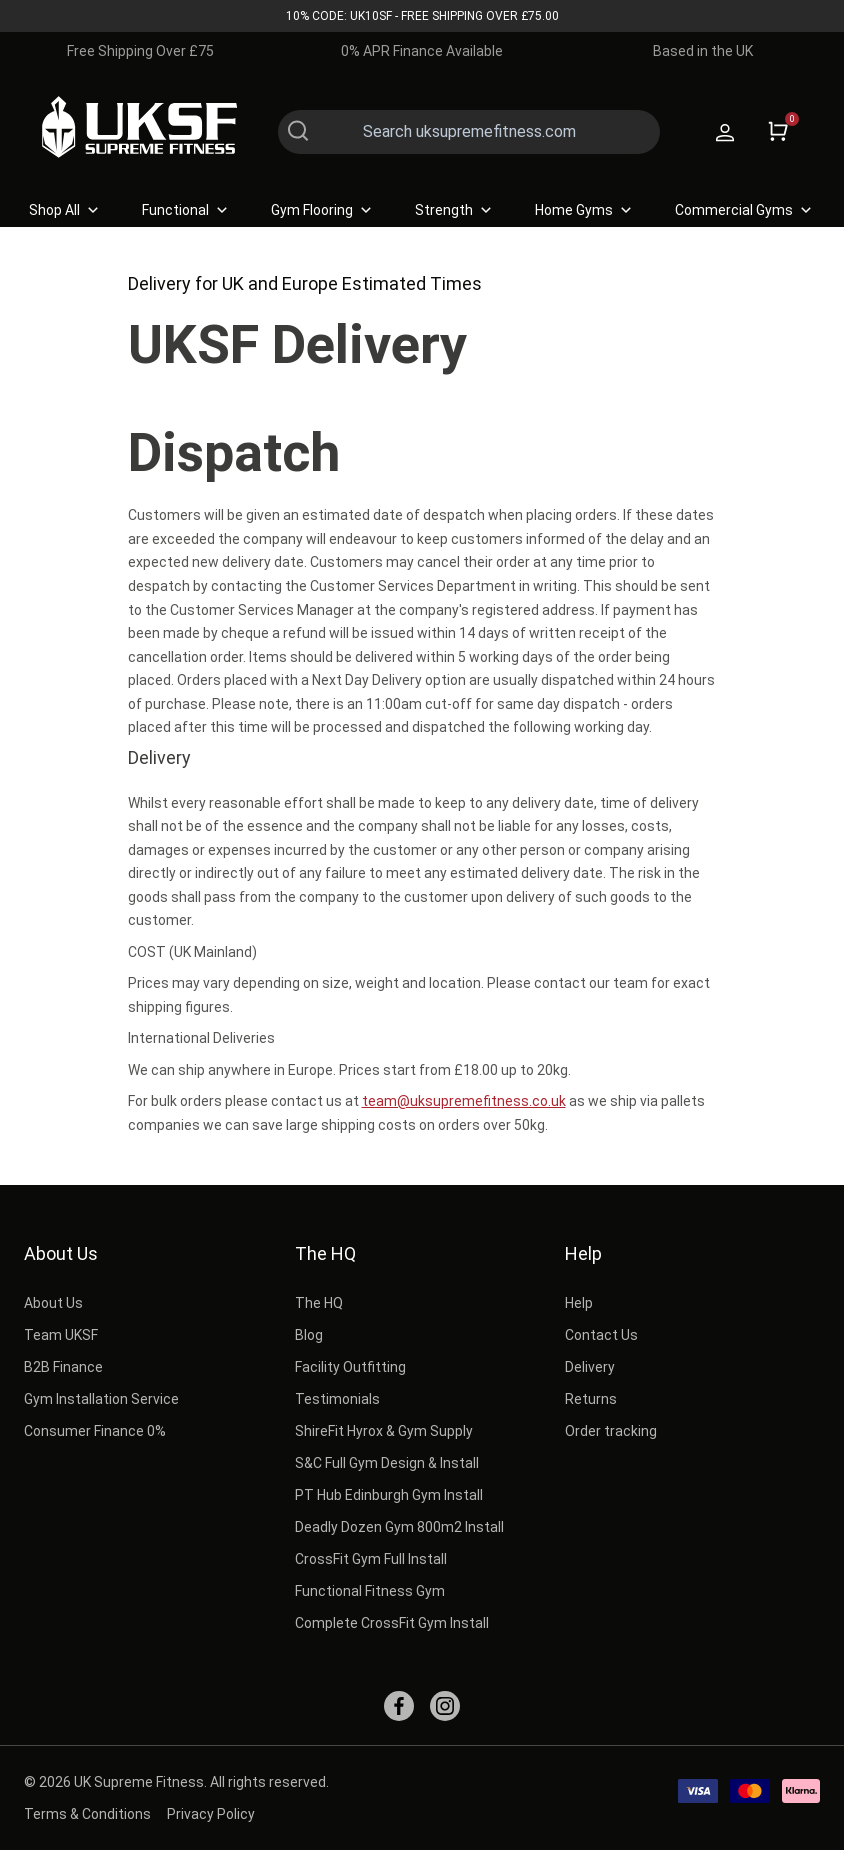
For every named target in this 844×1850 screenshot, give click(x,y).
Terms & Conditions (87, 1814)
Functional (186, 210)
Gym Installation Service (101, 1399)
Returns (591, 1399)
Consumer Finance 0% (95, 1431)
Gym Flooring (323, 210)
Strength (455, 210)
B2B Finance (63, 1367)
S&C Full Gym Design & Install (387, 1463)
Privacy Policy (211, 1814)
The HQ (325, 1253)
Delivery (590, 1367)
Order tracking (611, 1431)
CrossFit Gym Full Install (371, 1559)
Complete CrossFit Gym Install (392, 1623)
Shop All (65, 210)
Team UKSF (61, 1335)
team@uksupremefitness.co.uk (464, 1101)
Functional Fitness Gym (370, 1591)
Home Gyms (585, 210)
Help (583, 1253)
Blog (309, 1335)
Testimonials (337, 1399)
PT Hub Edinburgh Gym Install (389, 1495)
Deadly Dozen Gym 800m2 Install (399, 1527)
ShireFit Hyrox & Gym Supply (384, 1431)
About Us (61, 1253)
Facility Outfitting (350, 1367)
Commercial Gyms (745, 210)
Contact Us (601, 1335)
